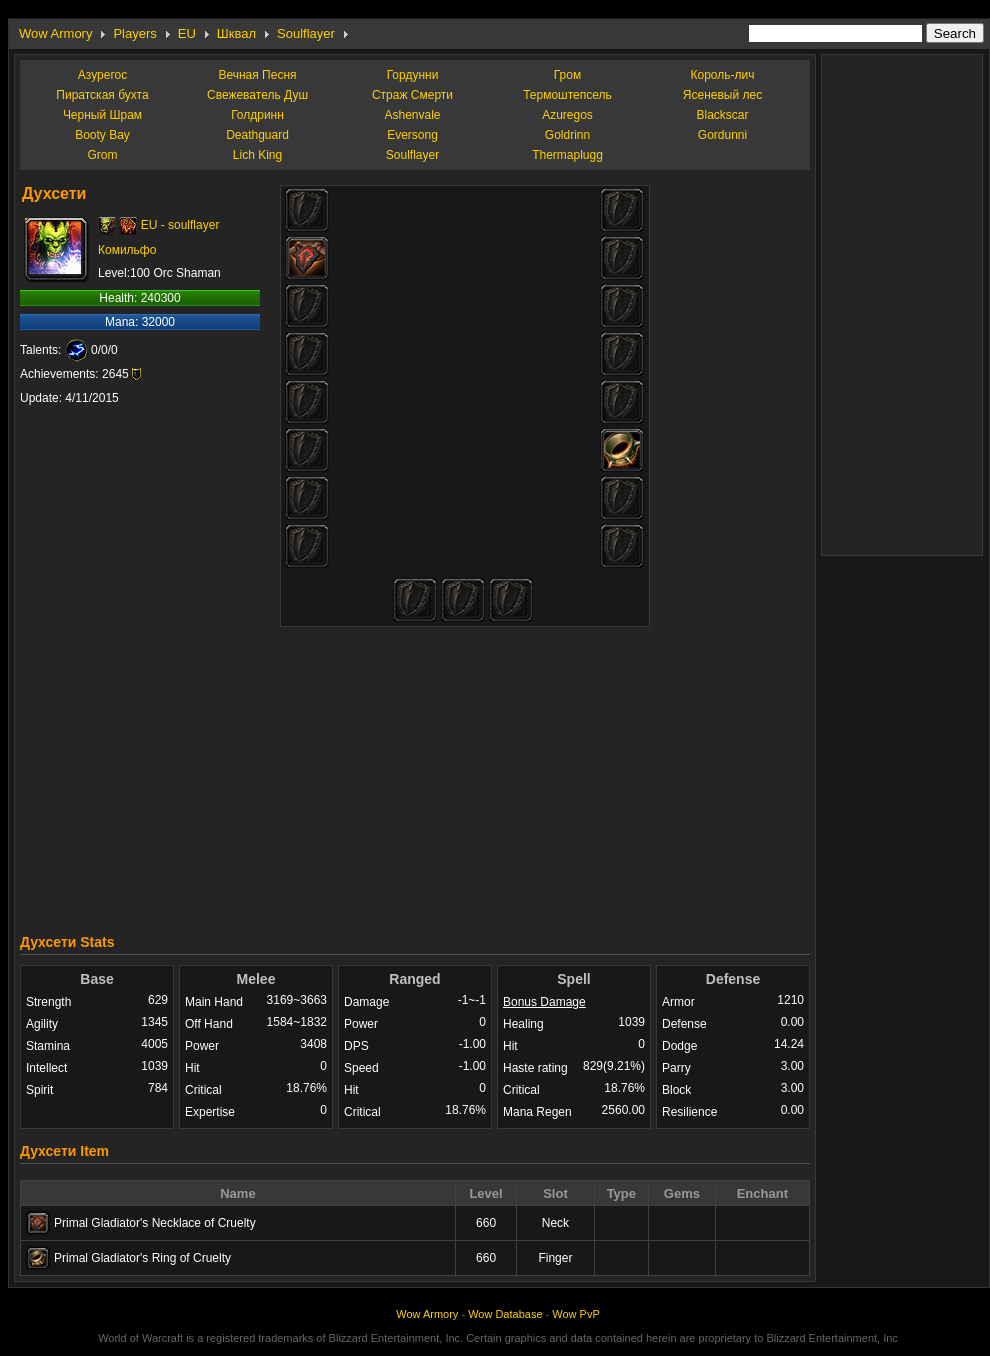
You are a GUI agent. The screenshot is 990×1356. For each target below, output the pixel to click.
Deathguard (257, 135)
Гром (567, 75)
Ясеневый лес (722, 95)
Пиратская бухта (102, 95)
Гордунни (413, 75)
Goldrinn (567, 135)
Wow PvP (575, 1314)
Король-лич (723, 75)
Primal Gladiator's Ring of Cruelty (142, 1258)
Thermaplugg (567, 155)
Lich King (257, 155)
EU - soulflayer (180, 225)
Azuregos (567, 115)
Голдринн (257, 115)
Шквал (236, 33)
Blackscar (722, 115)
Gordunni (722, 135)
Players (134, 33)
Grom (103, 155)
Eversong (412, 135)
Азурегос (102, 75)
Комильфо (127, 250)
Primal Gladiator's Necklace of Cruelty (155, 1223)
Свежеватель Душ (257, 95)
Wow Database (505, 1314)
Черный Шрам (102, 115)
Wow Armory (55, 33)
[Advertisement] (415, 775)
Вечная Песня (257, 75)
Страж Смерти (412, 95)
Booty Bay (102, 135)
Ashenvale (412, 115)
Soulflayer (306, 33)
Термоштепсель (567, 95)
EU (187, 33)
